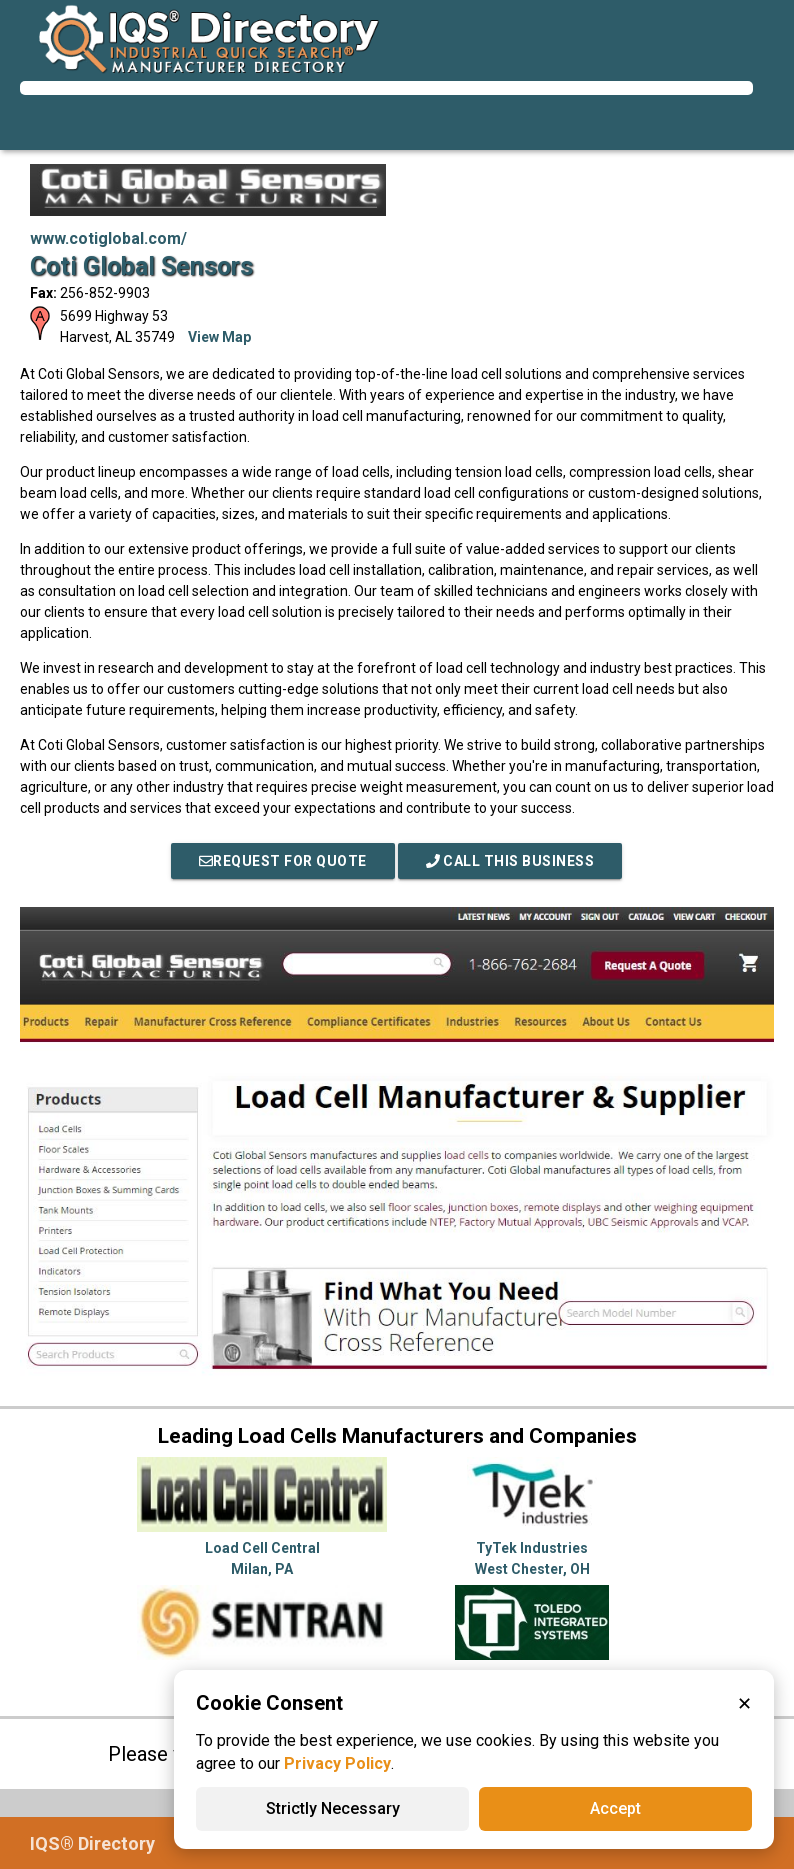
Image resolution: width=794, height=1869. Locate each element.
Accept (615, 1808)
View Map (219, 337)
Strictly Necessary (333, 1808)
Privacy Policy (337, 1763)
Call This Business (510, 861)
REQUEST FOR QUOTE (283, 861)
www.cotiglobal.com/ (108, 238)
